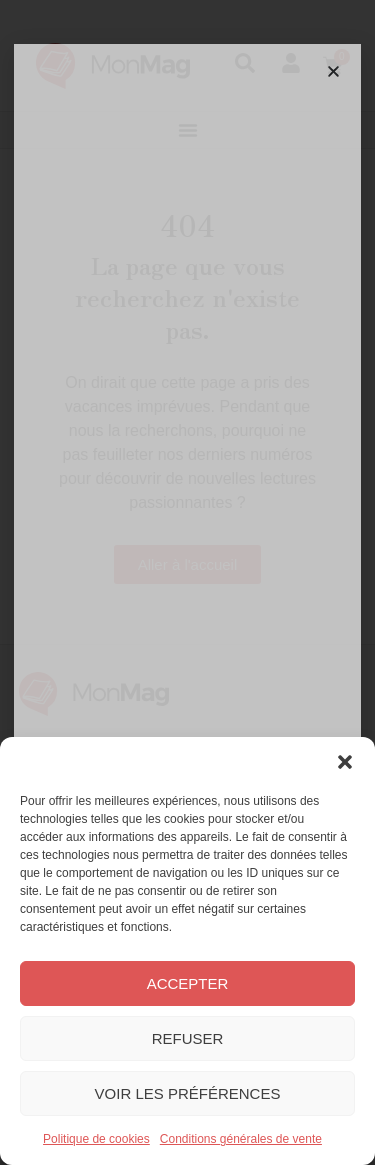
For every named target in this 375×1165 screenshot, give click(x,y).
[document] (187, 582)
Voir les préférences (188, 1093)
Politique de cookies (96, 1139)
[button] (345, 762)
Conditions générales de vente (241, 1139)
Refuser (188, 1038)
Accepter (188, 983)
